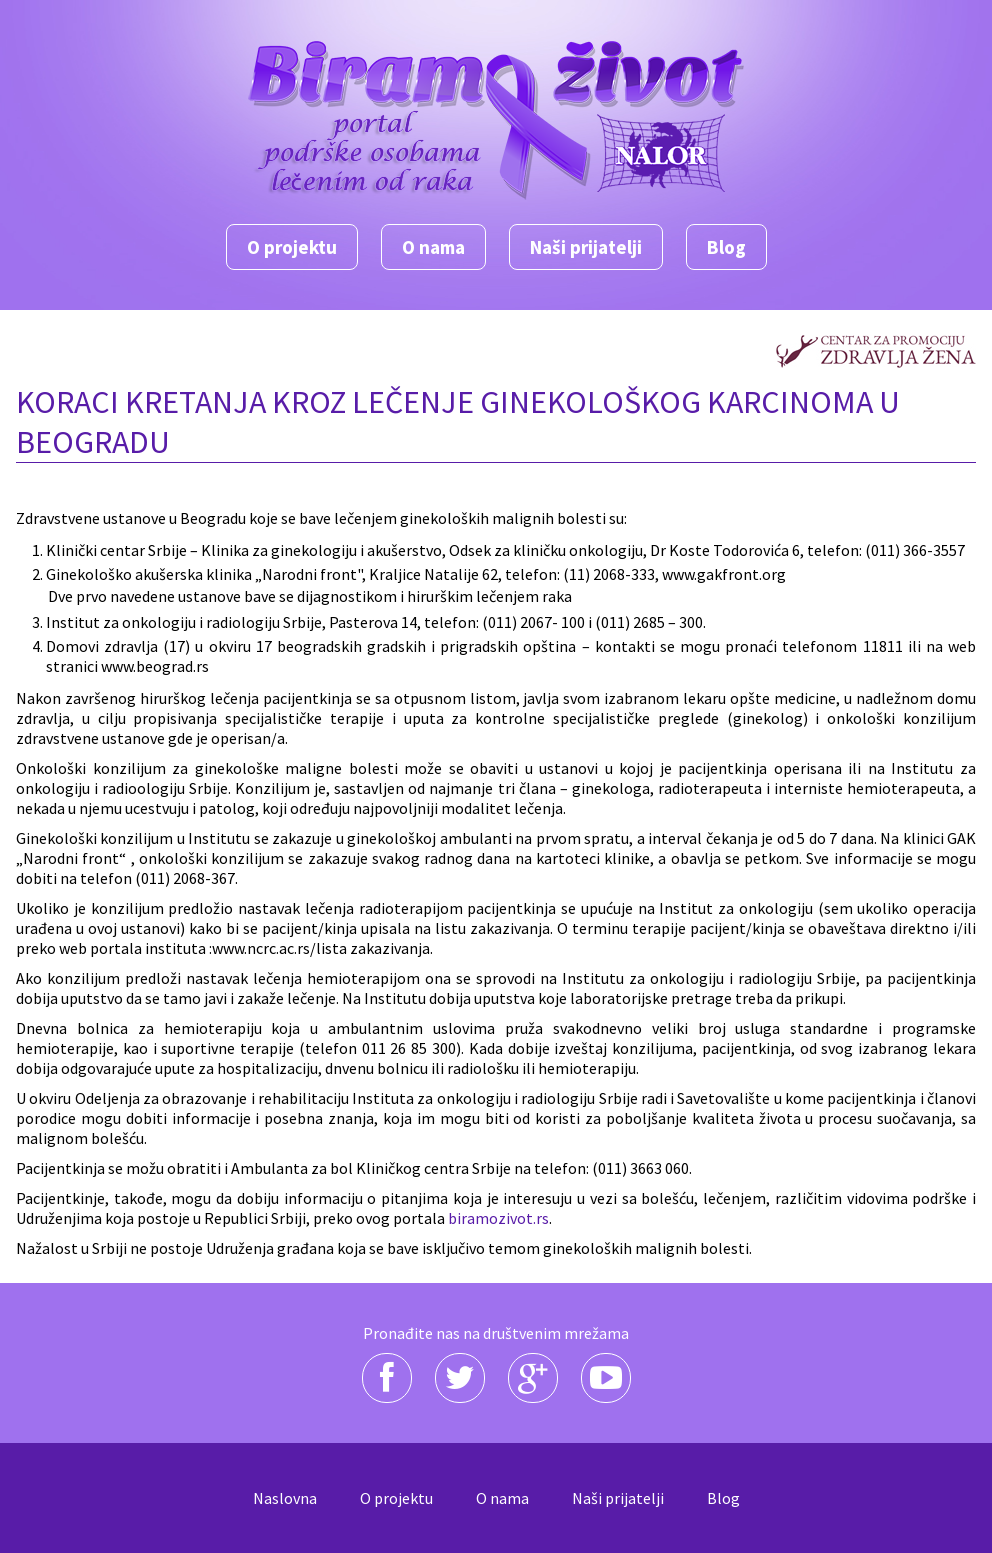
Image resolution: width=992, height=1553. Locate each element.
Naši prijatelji (586, 247)
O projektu (292, 247)
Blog (726, 247)
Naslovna (285, 1498)
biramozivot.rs (498, 1218)
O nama (433, 247)
